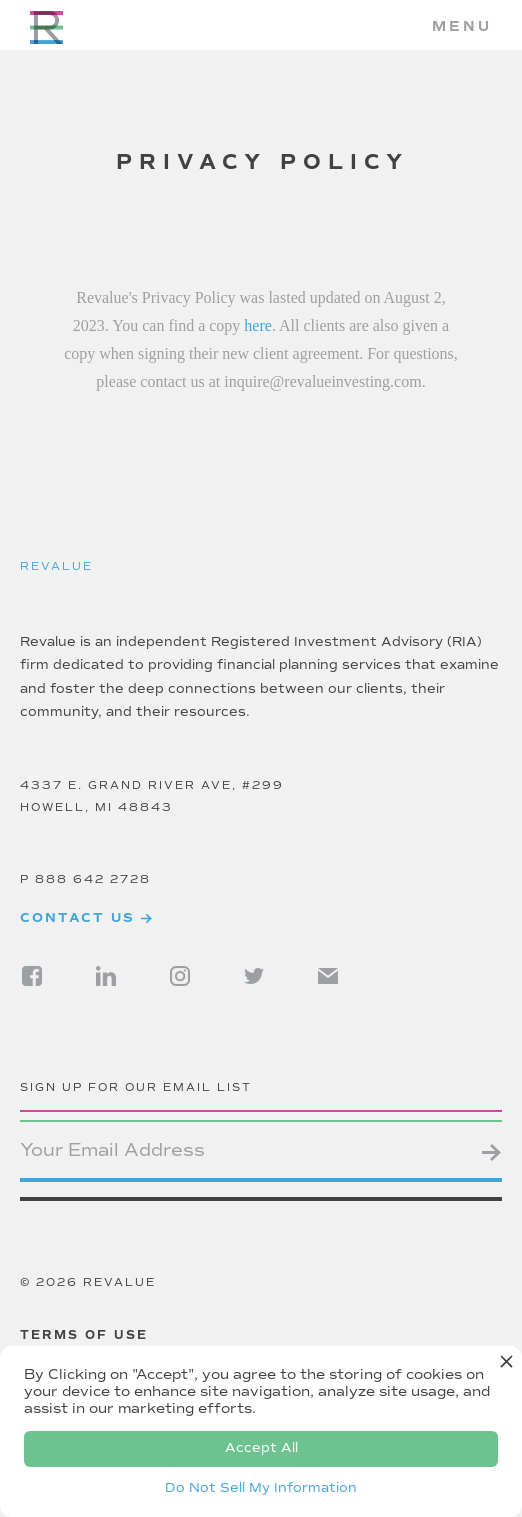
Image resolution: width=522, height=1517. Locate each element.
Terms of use (84, 1335)
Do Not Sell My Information (261, 1488)
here (258, 325)
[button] (462, 27)
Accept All (261, 1448)
